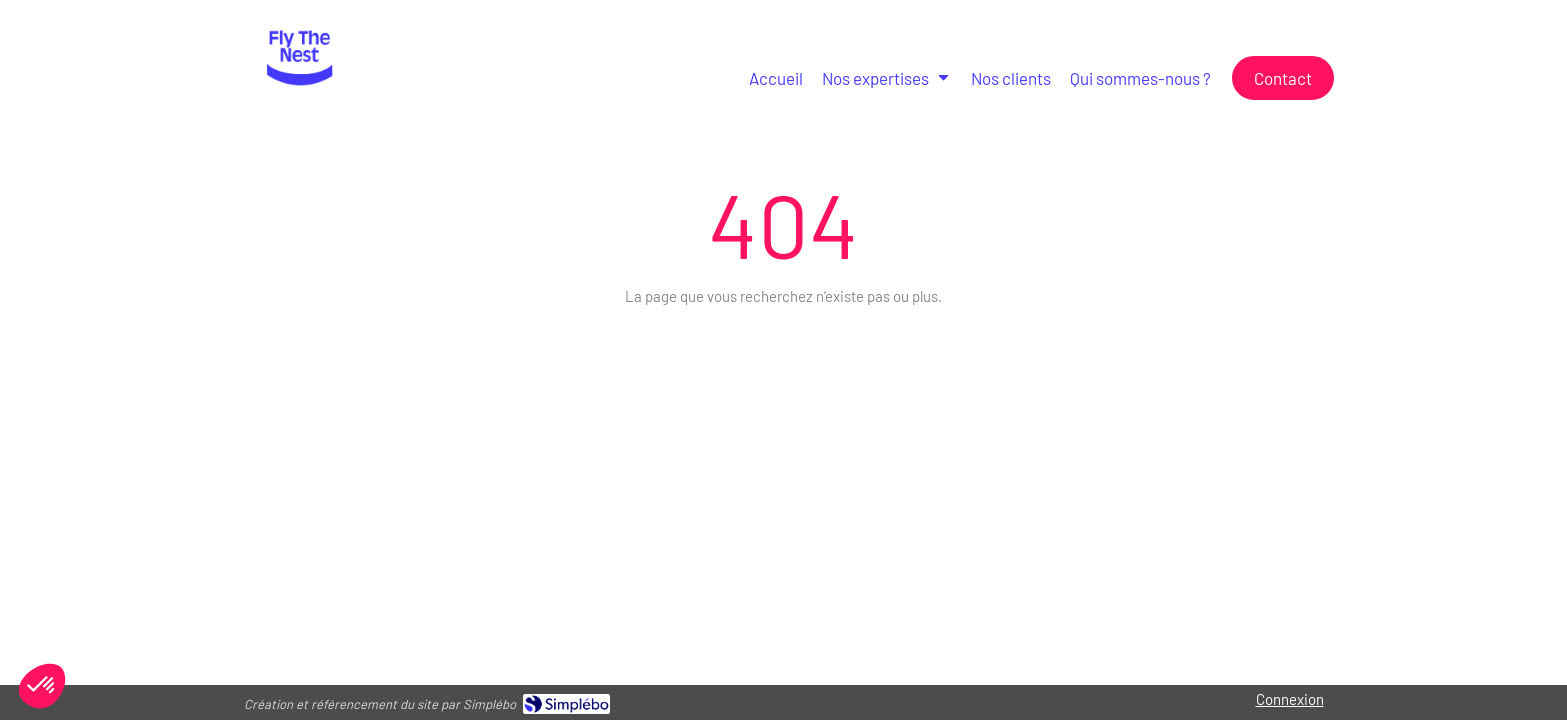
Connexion (1290, 699)
